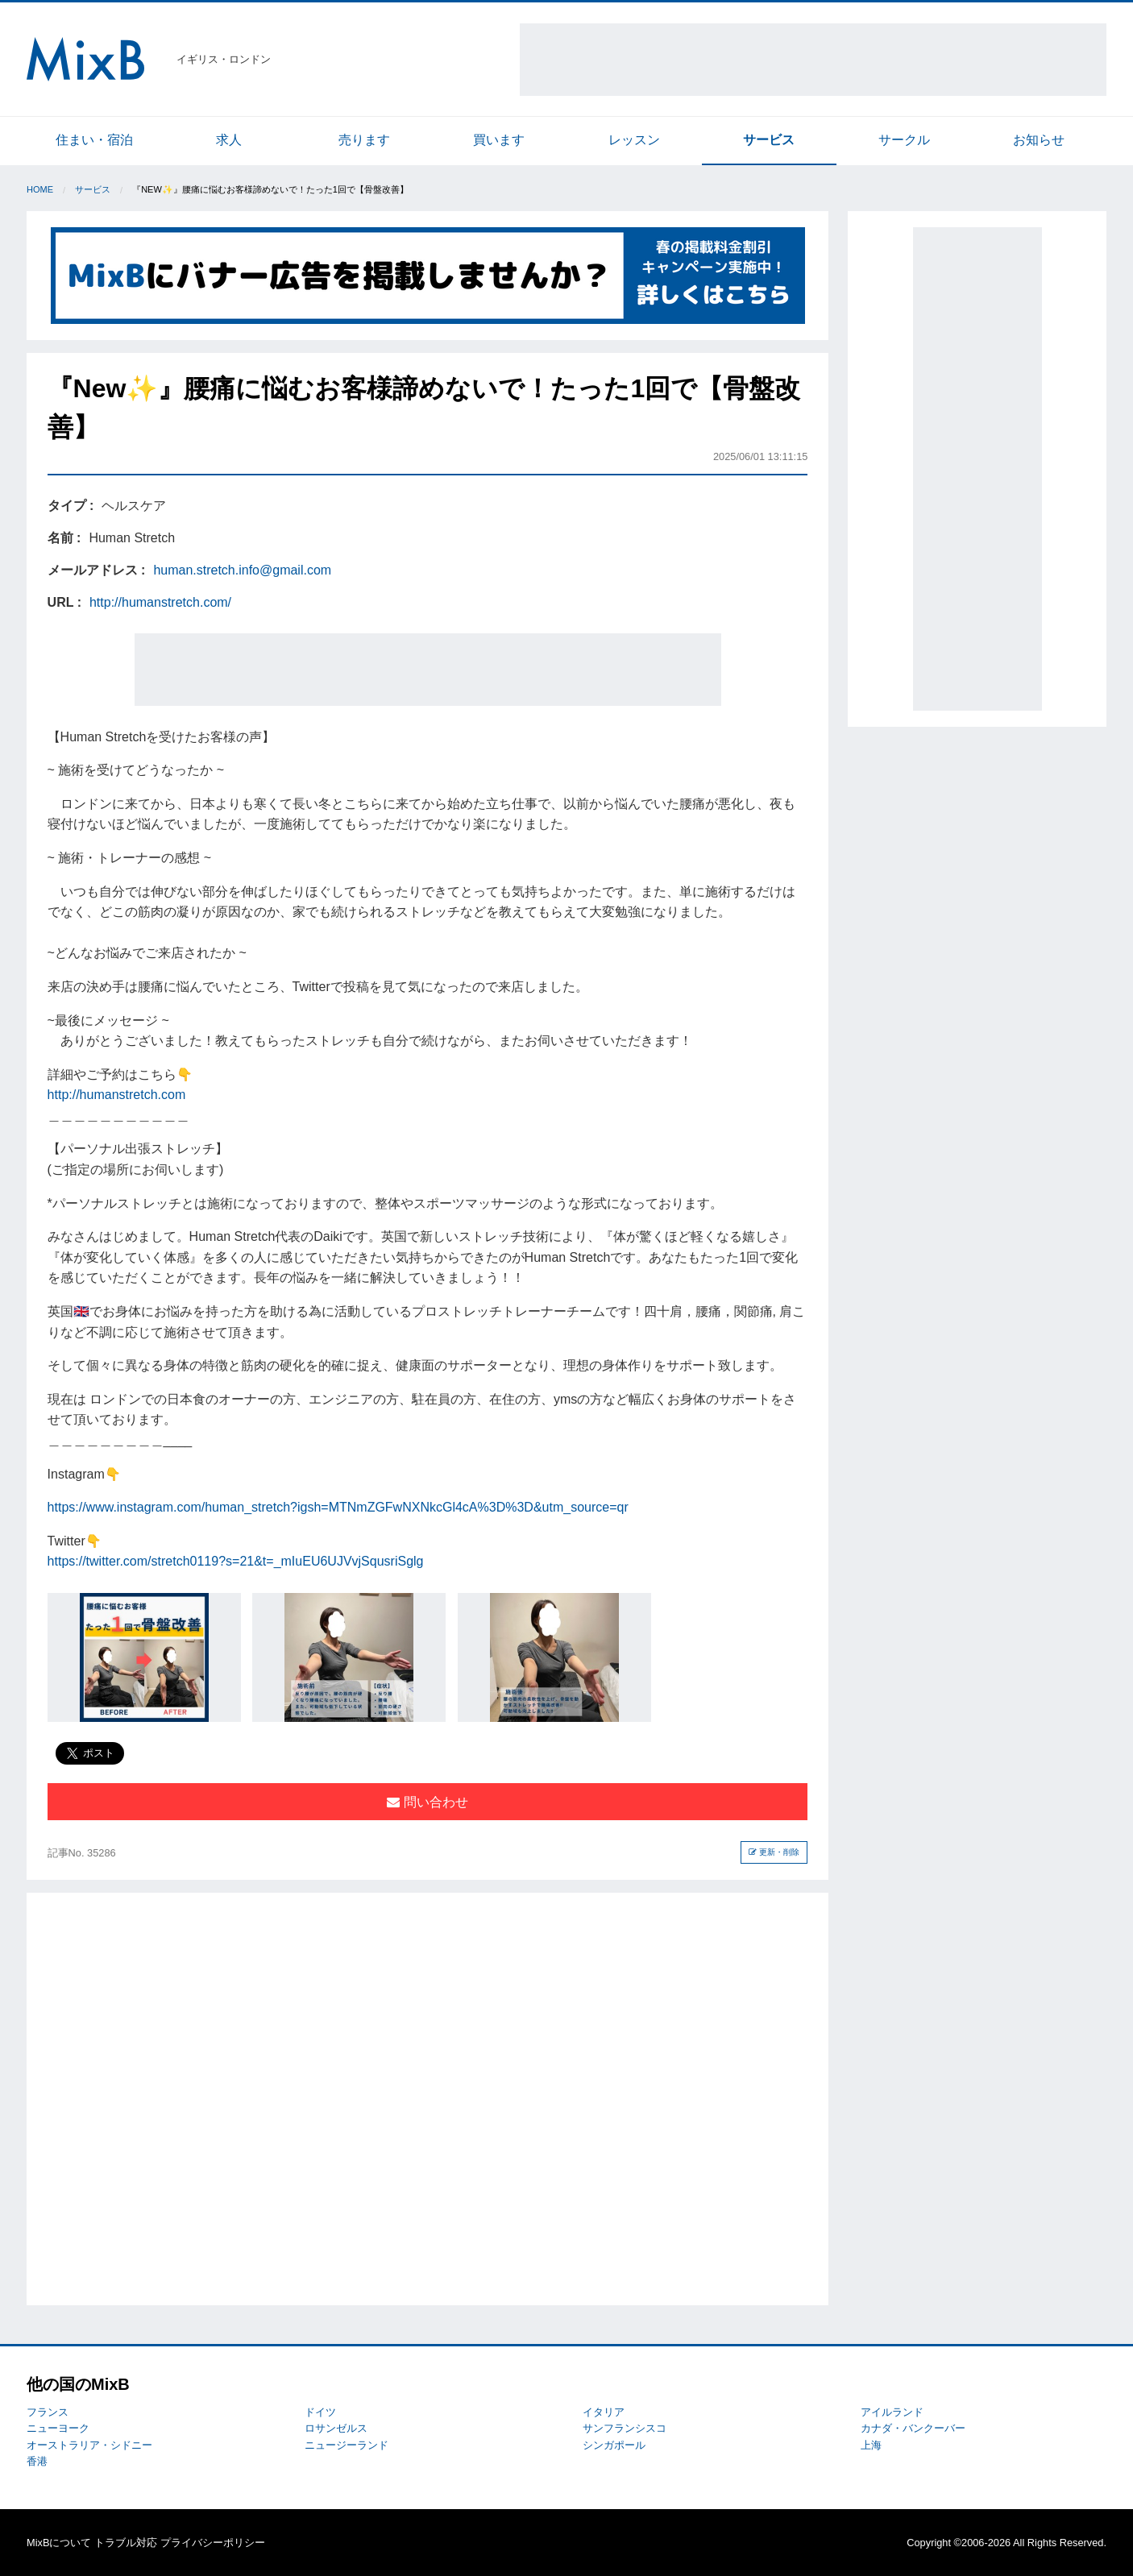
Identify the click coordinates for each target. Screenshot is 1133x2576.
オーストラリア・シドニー (89, 2445)
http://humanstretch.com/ (160, 602)
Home (40, 189)
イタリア (604, 2412)
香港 (37, 2461)
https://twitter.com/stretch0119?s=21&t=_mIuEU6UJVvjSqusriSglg (236, 1561)
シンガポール (614, 2445)
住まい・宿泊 (94, 140)
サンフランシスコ (624, 2428)
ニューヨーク (58, 2428)
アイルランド (892, 2412)
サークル (904, 140)
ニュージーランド (346, 2445)
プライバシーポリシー (212, 2543)
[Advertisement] (813, 59)
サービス (769, 140)
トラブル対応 (125, 2543)
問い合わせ (427, 1802)
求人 (229, 140)
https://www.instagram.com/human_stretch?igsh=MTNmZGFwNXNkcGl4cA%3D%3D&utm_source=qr (338, 1507)
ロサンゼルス (336, 2428)
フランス (47, 2412)
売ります (364, 140)
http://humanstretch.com (117, 1094)
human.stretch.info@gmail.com (242, 570)
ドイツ (320, 2412)
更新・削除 (774, 1852)
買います (499, 140)
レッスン (634, 140)
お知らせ (1039, 140)
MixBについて (59, 2543)
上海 (871, 2445)
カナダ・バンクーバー (913, 2428)
